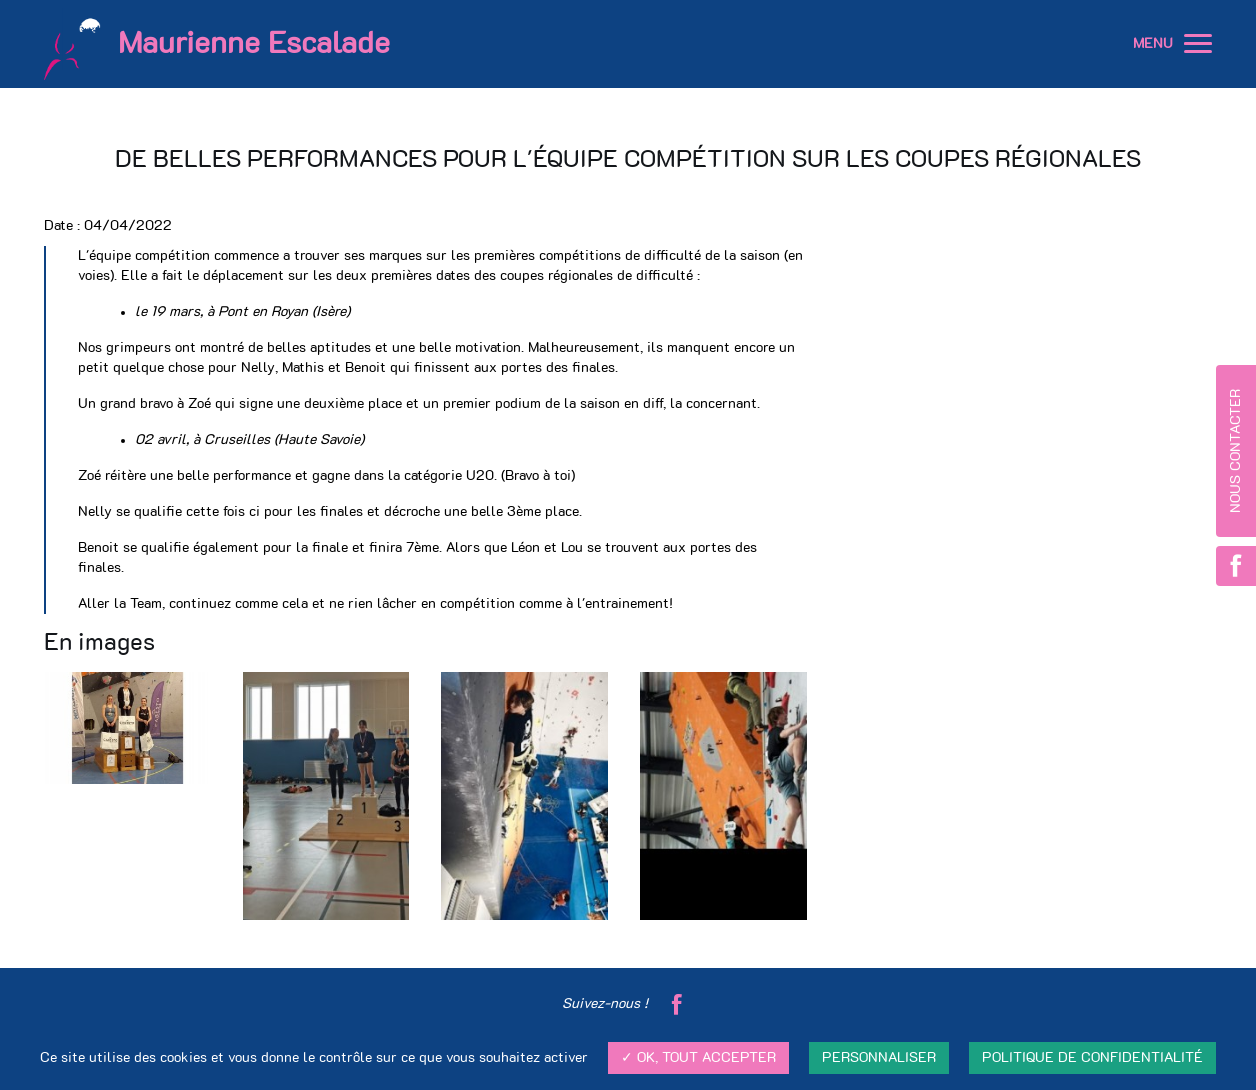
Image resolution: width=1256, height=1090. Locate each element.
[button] (1198, 44)
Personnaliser (879, 1058)
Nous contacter (1236, 451)
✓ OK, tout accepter (698, 1058)
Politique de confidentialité (1092, 1058)
